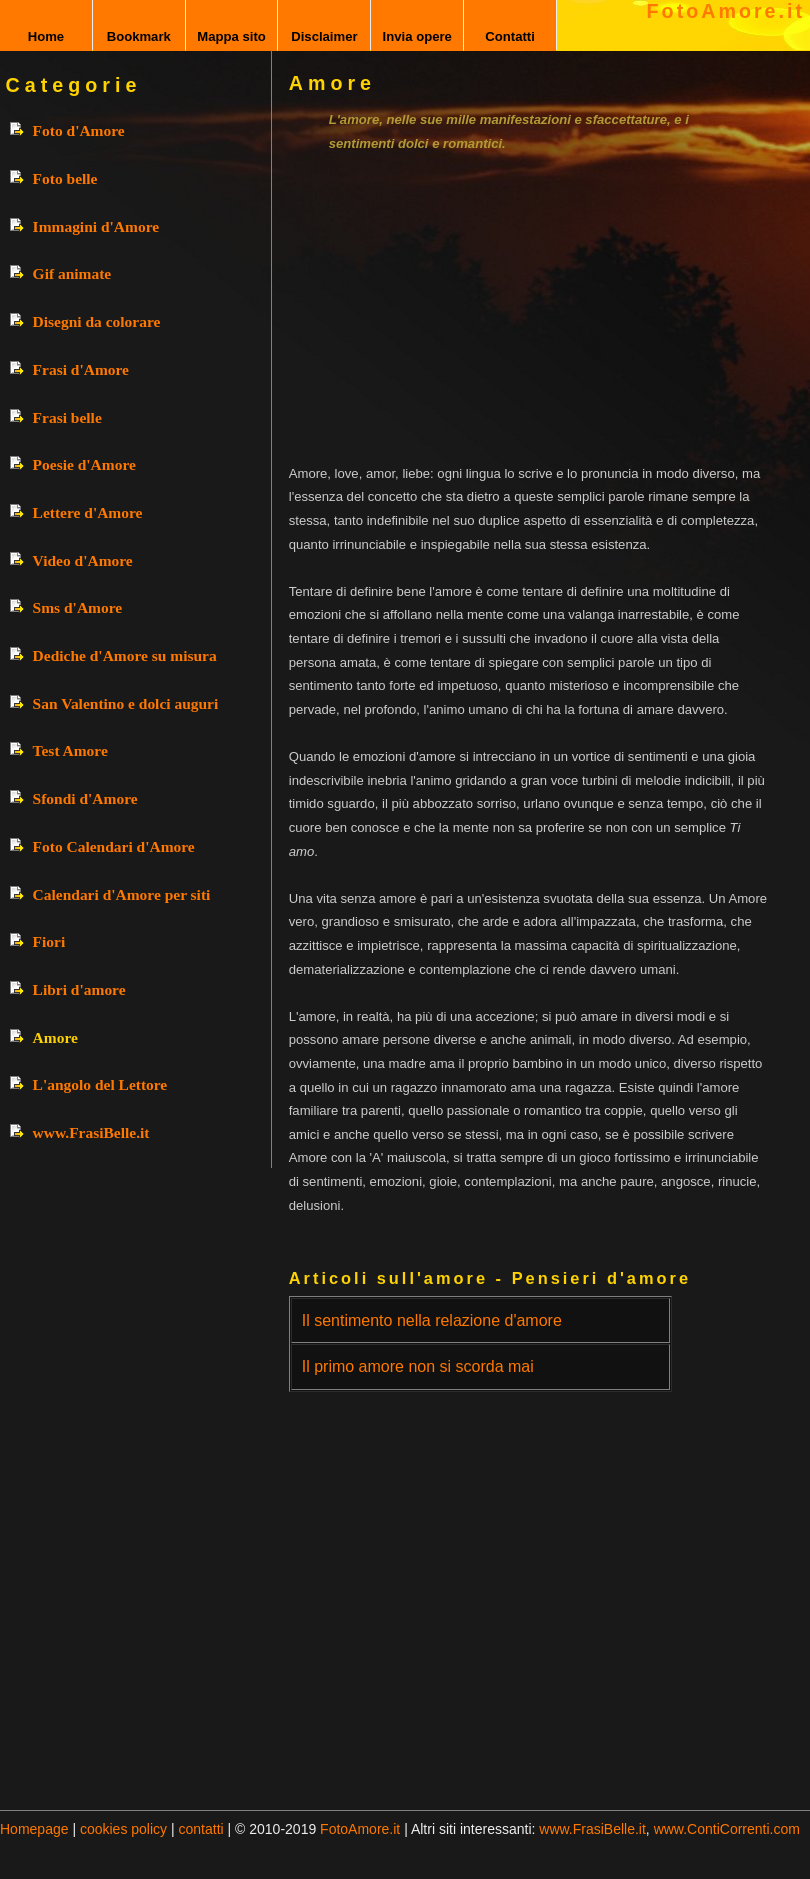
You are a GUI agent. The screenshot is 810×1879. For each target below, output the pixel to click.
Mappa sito (231, 36)
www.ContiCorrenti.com (727, 1829)
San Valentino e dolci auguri (126, 703)
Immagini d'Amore (96, 226)
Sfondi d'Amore (85, 798)
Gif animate (72, 273)
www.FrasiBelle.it (91, 1132)
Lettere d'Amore (88, 512)
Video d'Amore (83, 560)
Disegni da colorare (97, 321)
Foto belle (65, 178)
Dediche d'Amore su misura (125, 655)
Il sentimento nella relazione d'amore (432, 1320)
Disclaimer (324, 36)
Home (46, 36)
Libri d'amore (79, 989)
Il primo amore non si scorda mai (418, 1366)
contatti (201, 1829)
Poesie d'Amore (84, 464)
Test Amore (70, 750)
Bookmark (139, 36)
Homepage (34, 1829)
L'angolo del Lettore (100, 1084)
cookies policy (123, 1829)
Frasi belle (67, 417)
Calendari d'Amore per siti (122, 894)
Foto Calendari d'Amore (114, 846)
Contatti (510, 36)
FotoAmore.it (726, 11)
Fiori (49, 941)
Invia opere (417, 36)
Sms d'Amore (78, 607)
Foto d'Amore (79, 130)
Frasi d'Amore (81, 369)
